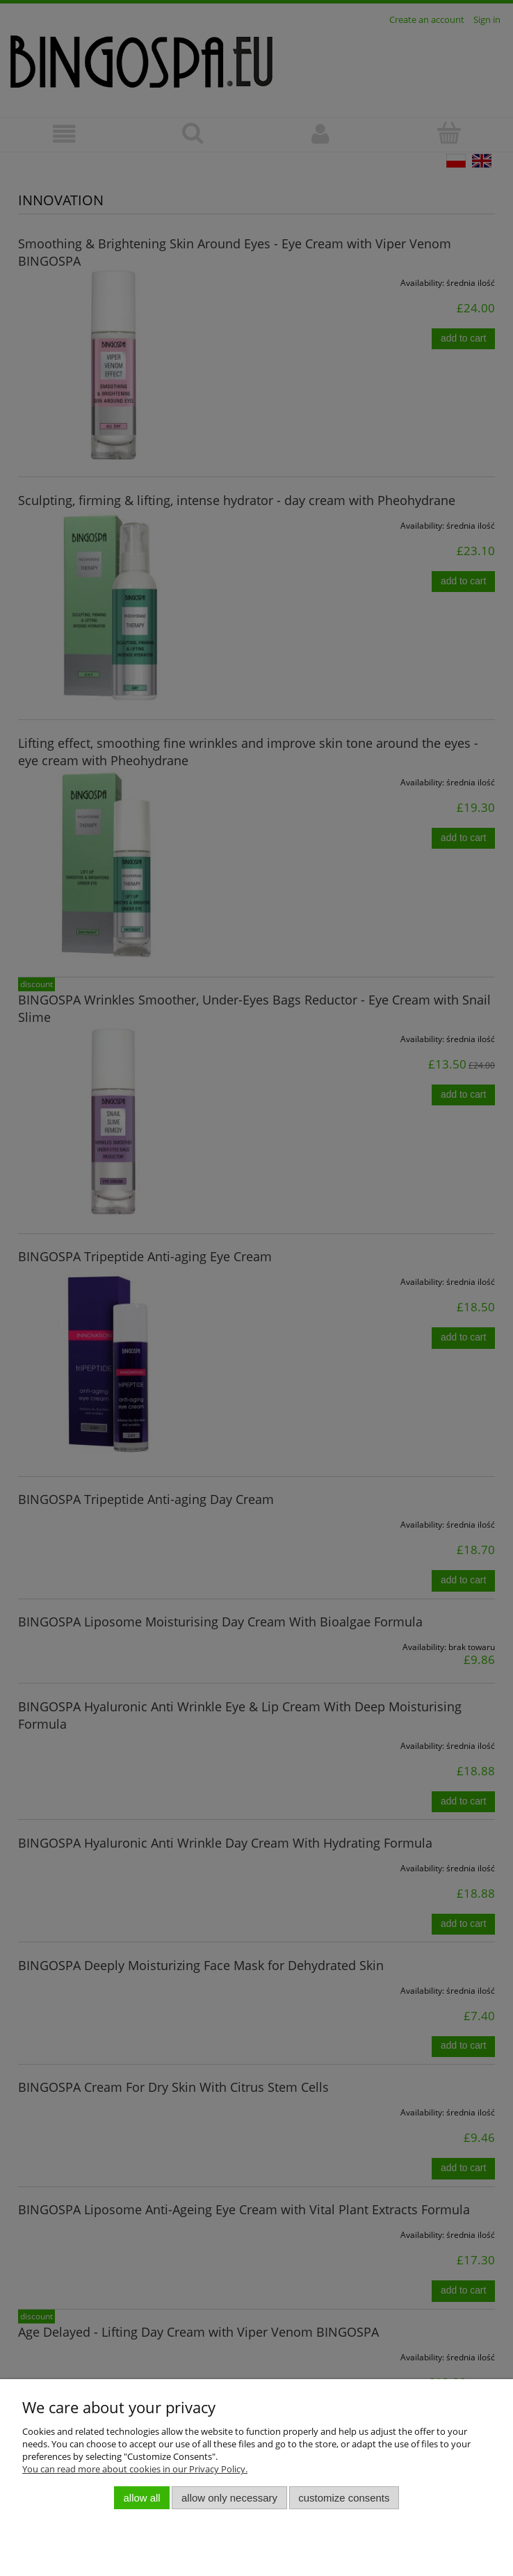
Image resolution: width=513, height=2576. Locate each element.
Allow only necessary (229, 2498)
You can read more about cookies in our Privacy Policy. (134, 2469)
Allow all (142, 2498)
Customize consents (343, 2498)
